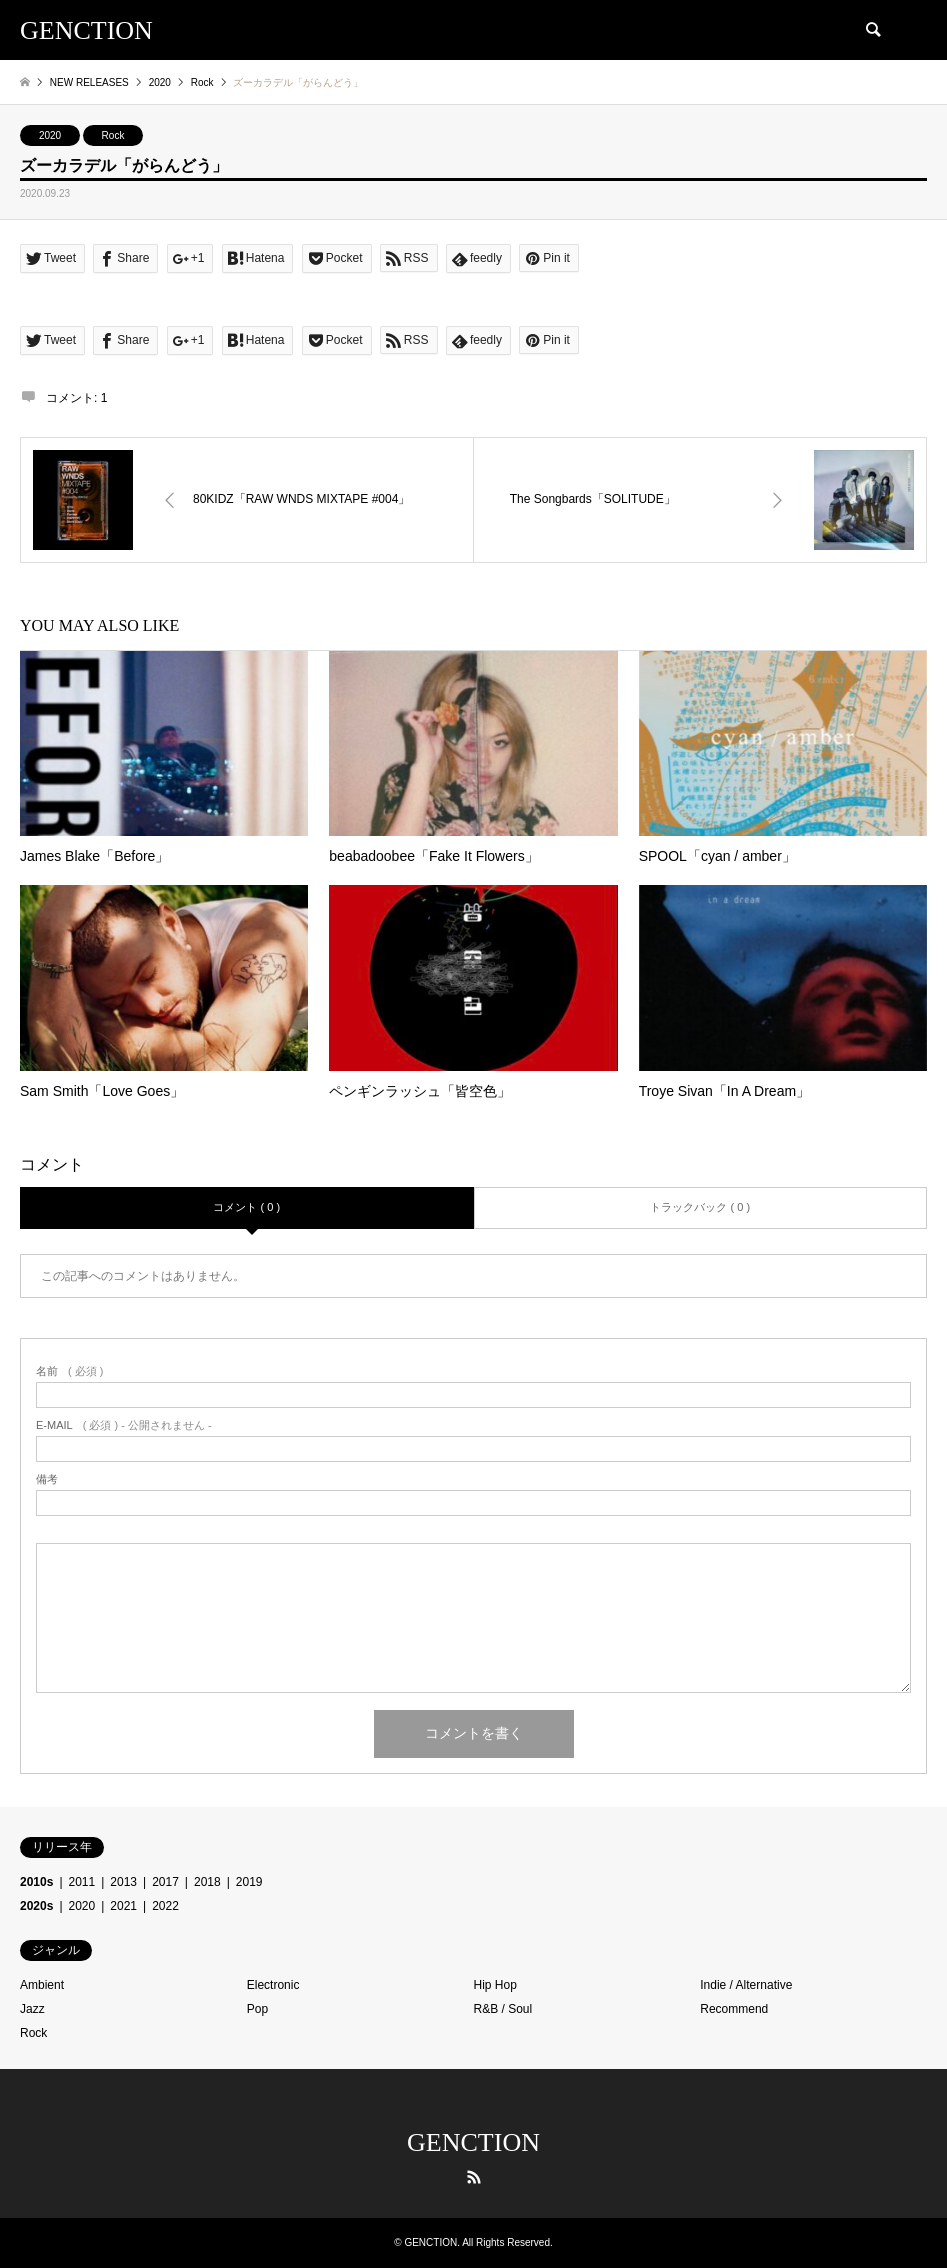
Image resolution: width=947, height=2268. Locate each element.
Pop (257, 2009)
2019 (249, 1882)
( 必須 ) (69, 1371)
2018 (207, 1882)
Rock (113, 135)
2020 (50, 135)
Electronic (273, 1985)
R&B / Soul (503, 2009)
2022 (165, 1906)
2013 (123, 1882)
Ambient (42, 1985)
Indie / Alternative (746, 1985)
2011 (82, 1882)
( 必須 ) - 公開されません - (124, 1425)
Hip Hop (495, 1985)
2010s (36, 1882)
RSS (474, 2177)
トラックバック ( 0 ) (700, 1207)
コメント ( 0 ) (246, 1207)
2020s (36, 1906)
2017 (165, 1882)
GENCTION (473, 2142)
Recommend (734, 2009)
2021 (123, 1906)
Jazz (32, 2009)
